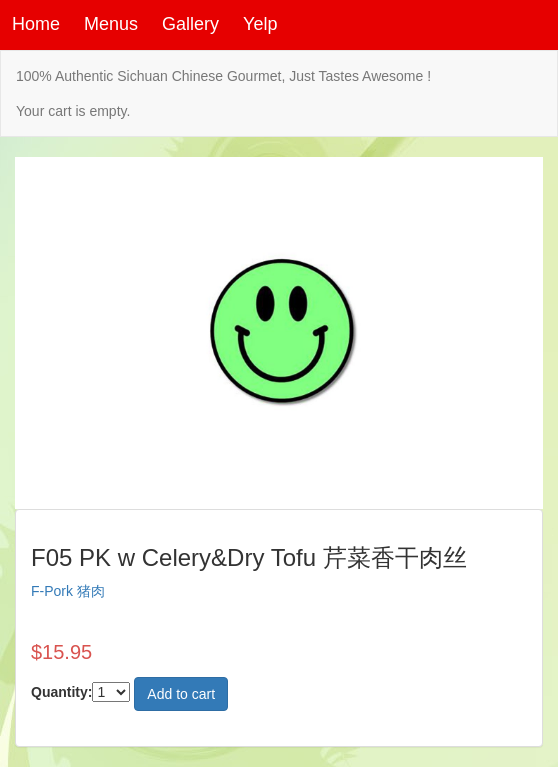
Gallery (190, 24)
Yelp (260, 24)
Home (36, 24)
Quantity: (61, 692)
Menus (111, 24)
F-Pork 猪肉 (68, 591)
